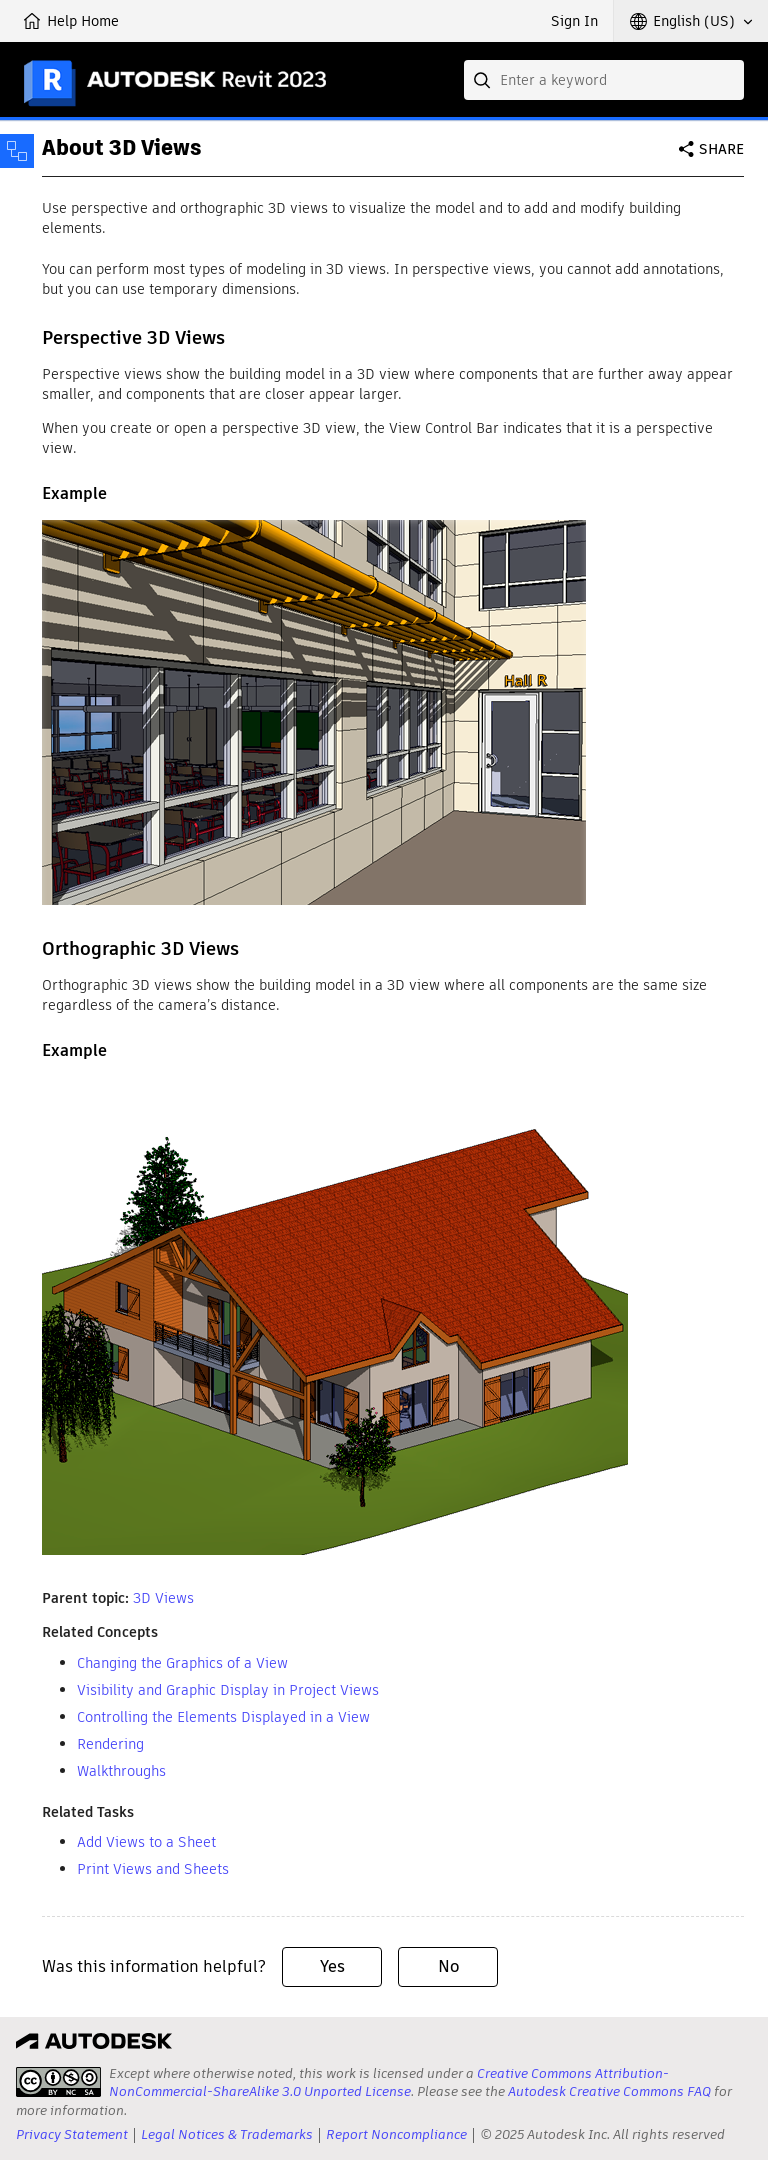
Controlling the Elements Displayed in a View (223, 1717)
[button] (691, 21)
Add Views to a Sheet (146, 1842)
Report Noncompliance (396, 2134)
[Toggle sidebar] (17, 151)
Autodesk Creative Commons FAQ (609, 2091)
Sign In (574, 21)
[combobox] (604, 80)
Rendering (110, 1744)
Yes (332, 1966)
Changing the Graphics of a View (182, 1663)
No (448, 1966)
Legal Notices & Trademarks (227, 2134)
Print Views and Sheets (153, 1869)
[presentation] (58, 2082)
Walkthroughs (121, 1771)
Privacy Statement (72, 2134)
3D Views (163, 1598)
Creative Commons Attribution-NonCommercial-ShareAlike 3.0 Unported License (389, 2082)
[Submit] (484, 80)
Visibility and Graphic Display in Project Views (228, 1690)
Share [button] (721, 149)
